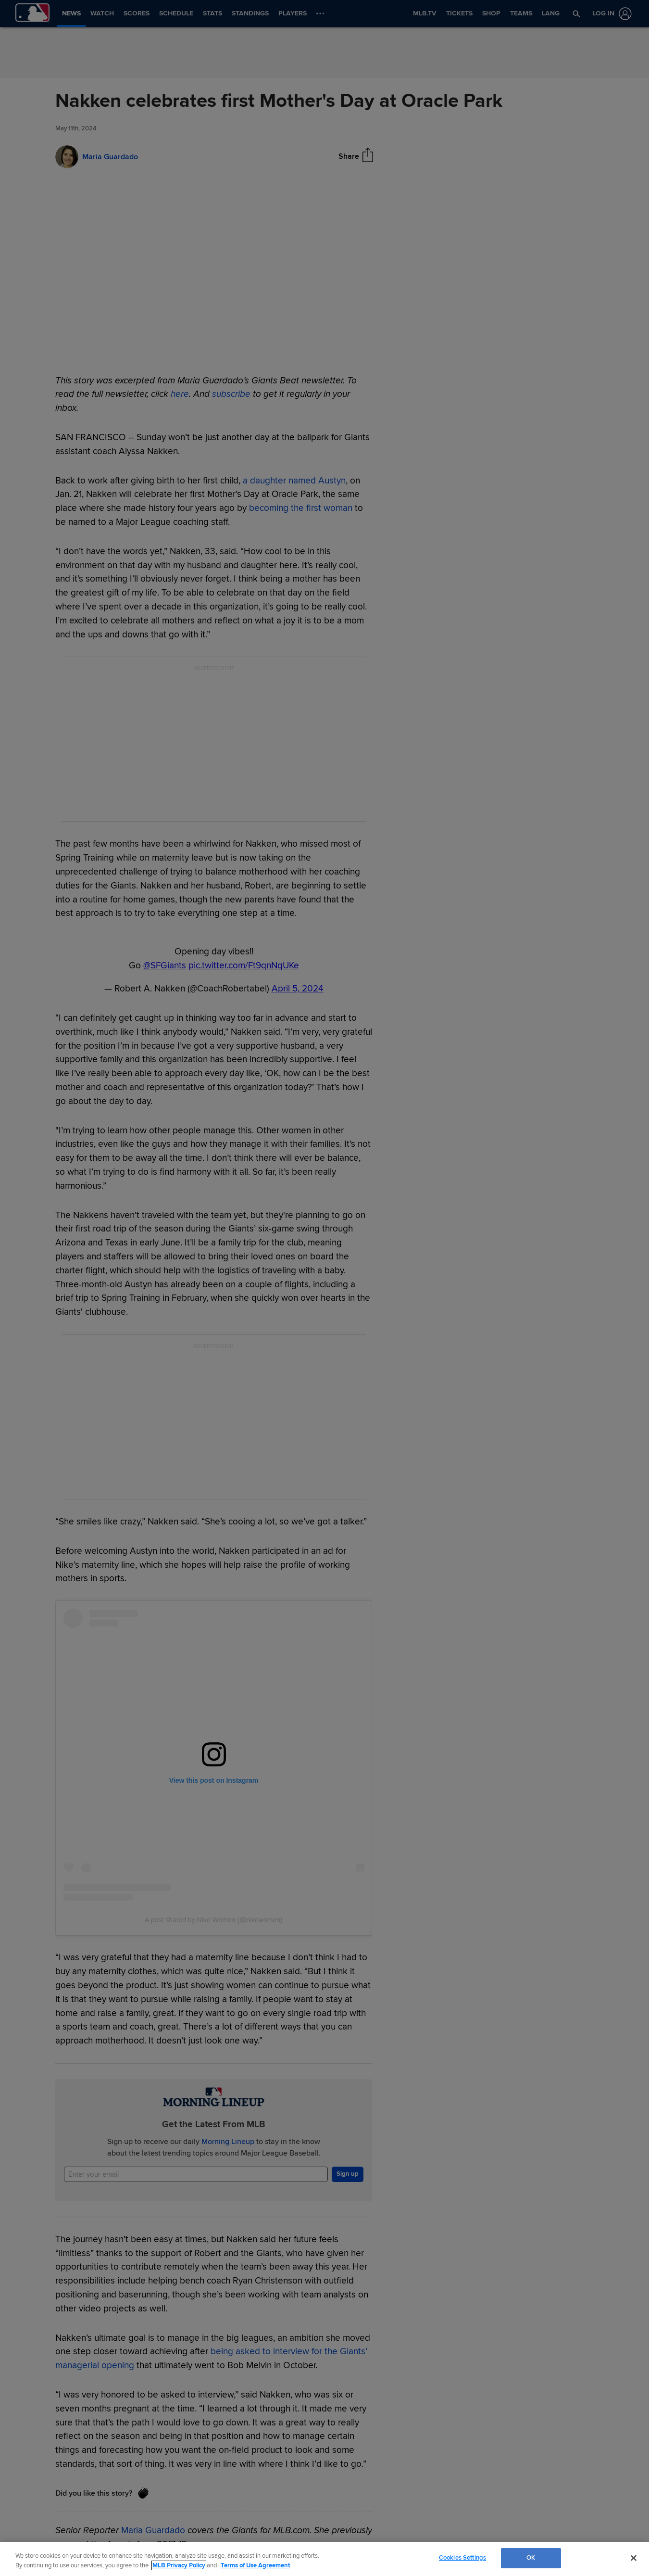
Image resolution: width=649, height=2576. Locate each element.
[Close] (633, 2557)
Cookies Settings (462, 2558)
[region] (324, 2559)
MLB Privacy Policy (178, 2565)
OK (530, 2558)
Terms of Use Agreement (255, 2565)
